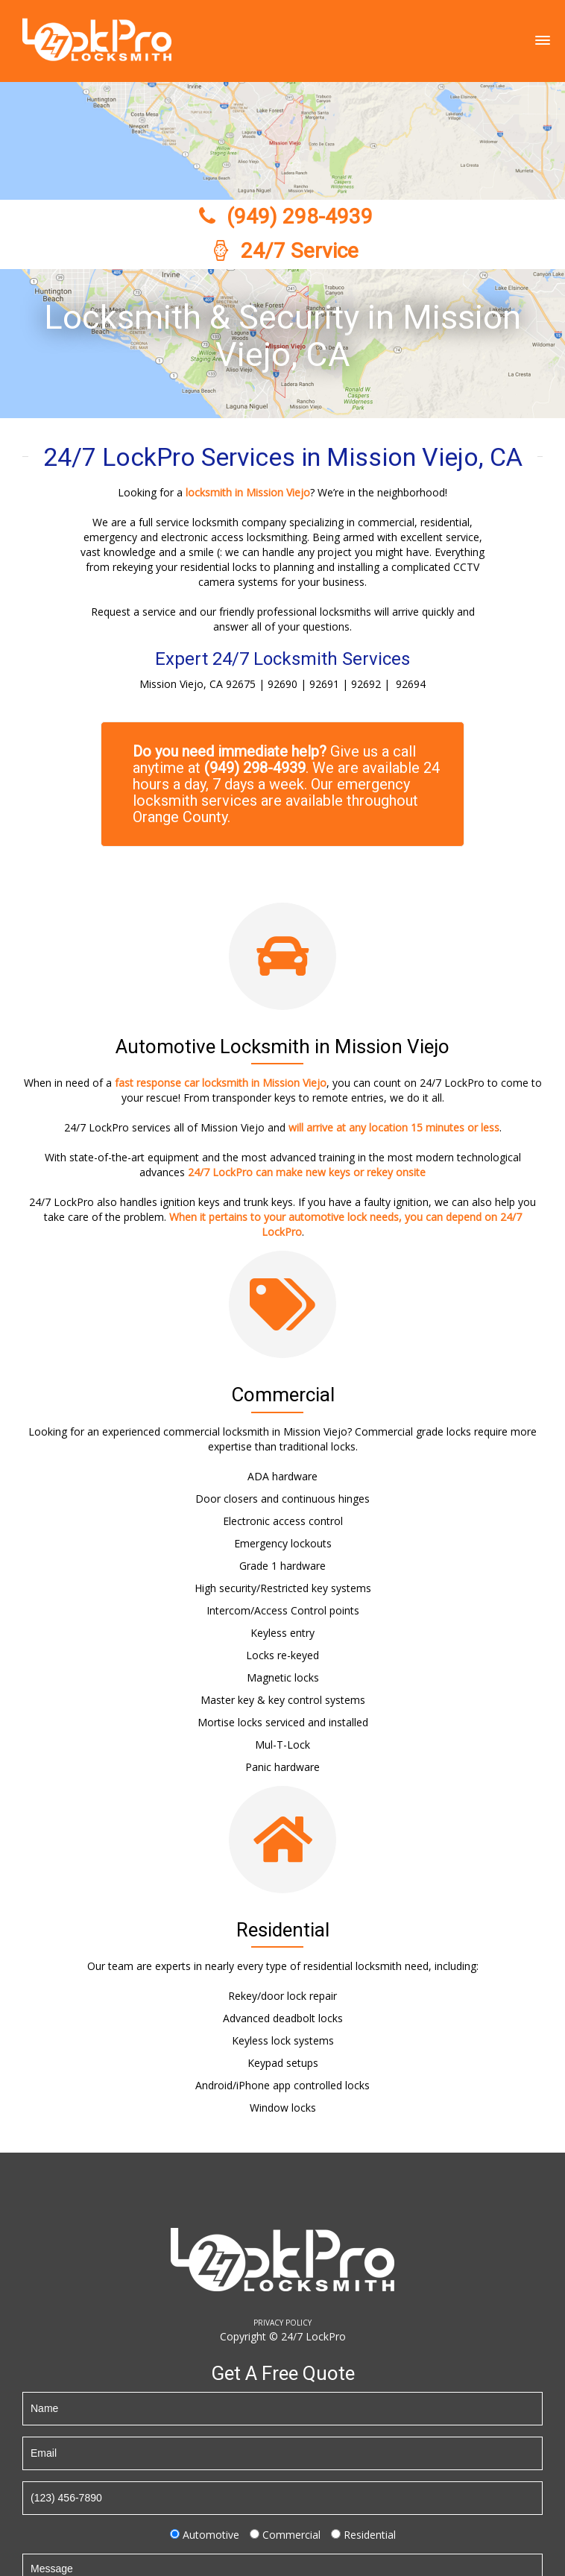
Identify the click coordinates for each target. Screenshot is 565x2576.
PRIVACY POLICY (282, 2322)
